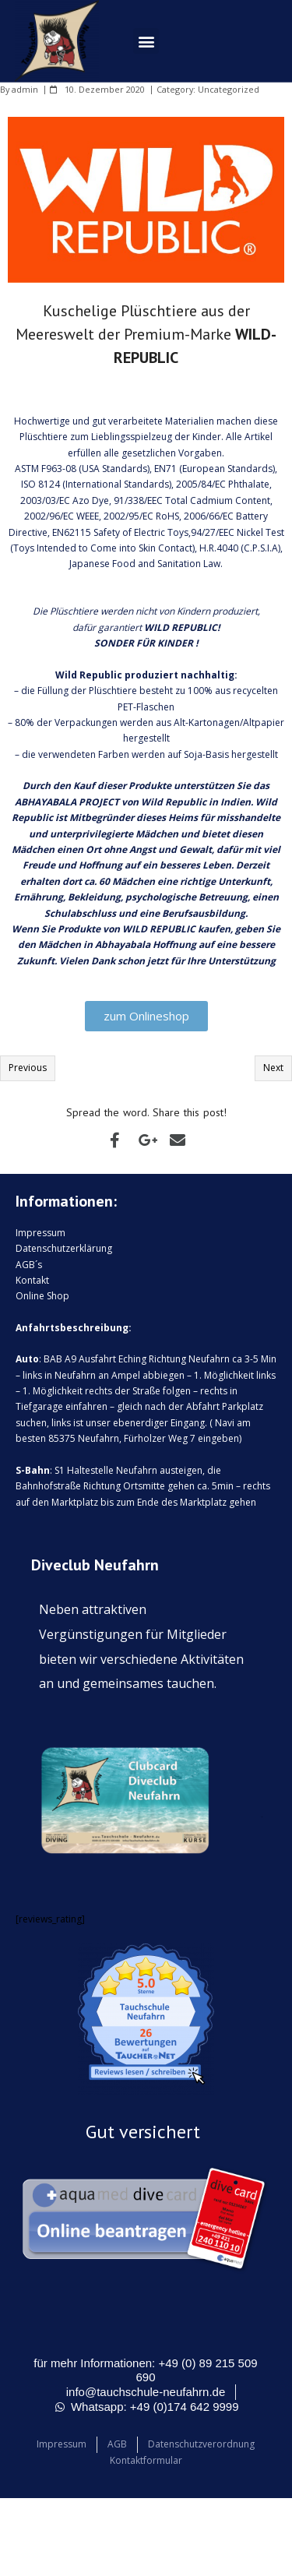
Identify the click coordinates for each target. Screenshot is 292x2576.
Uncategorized (228, 89)
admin (25, 89)
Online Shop (42, 1295)
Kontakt (32, 1280)
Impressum (40, 1232)
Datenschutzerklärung (64, 1248)
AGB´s (29, 1264)
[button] (146, 41)
